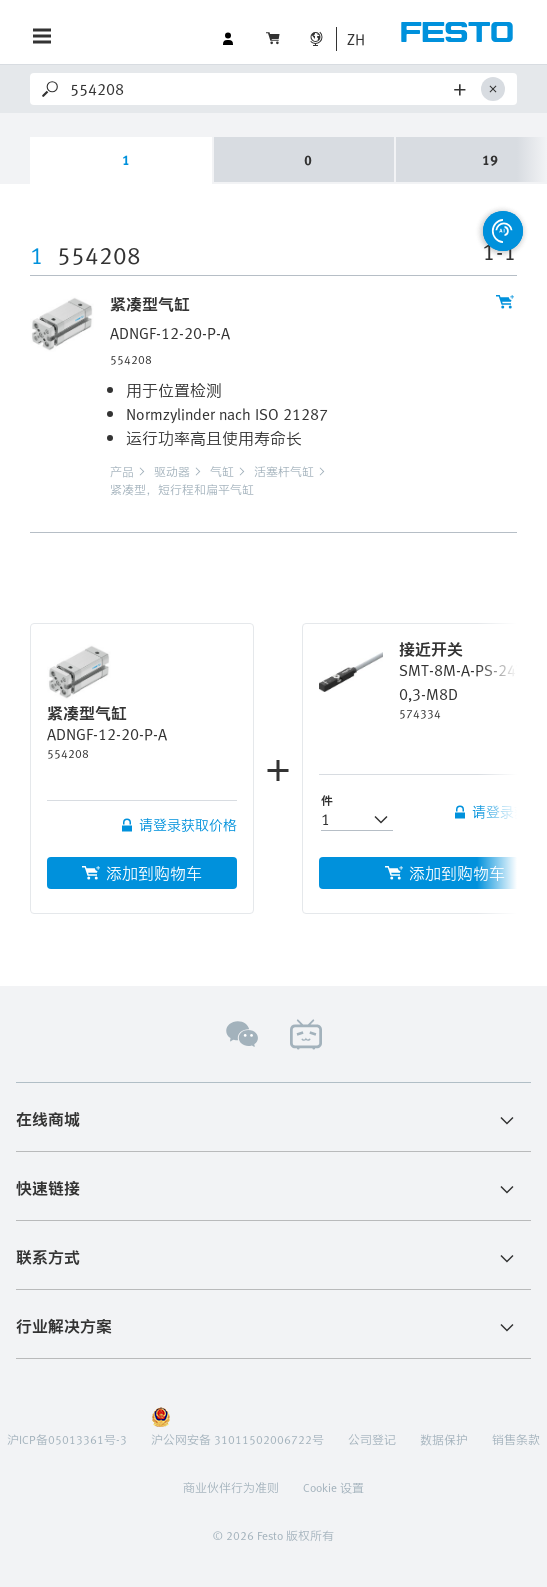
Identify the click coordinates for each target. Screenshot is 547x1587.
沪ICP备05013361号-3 (67, 1439)
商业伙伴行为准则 (231, 1487)
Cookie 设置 (333, 1487)
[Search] (258, 89)
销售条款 (516, 1439)
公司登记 (372, 1439)
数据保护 (444, 1439)
